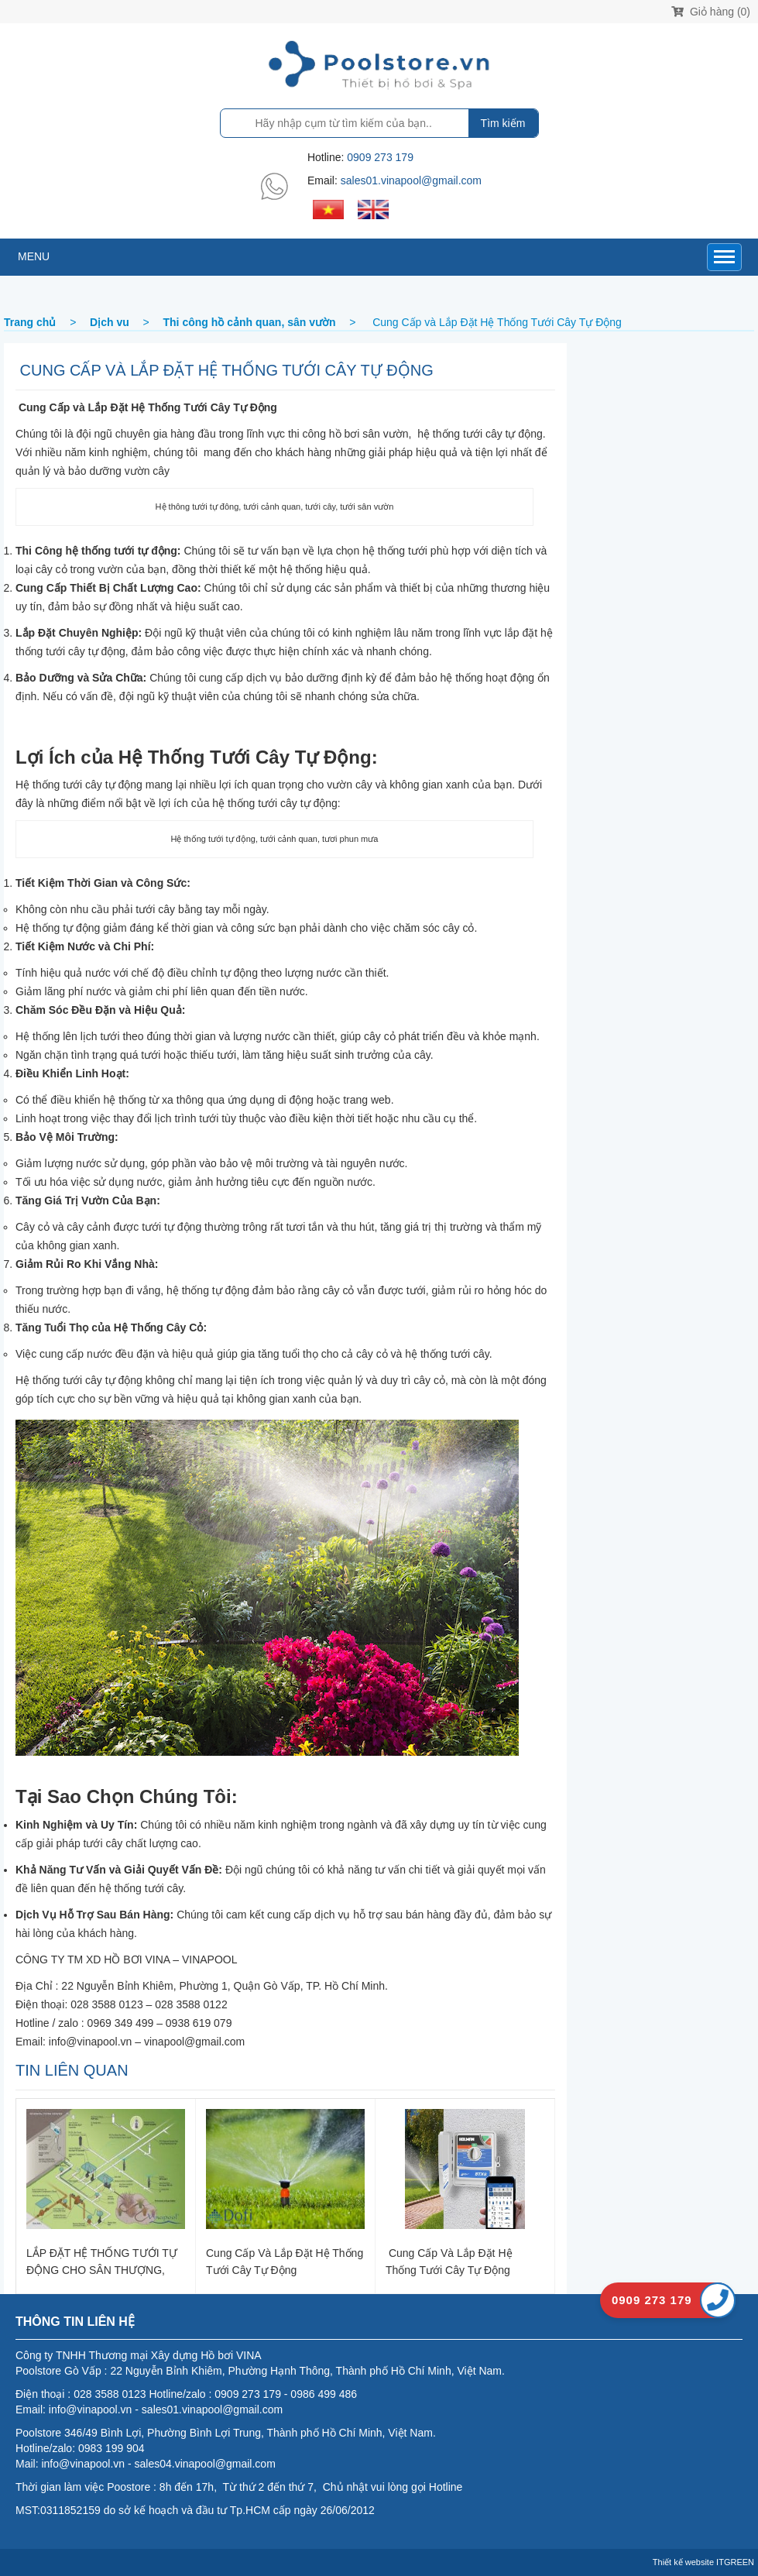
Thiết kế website (683, 2562)
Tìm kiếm (503, 123)
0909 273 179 (380, 157)
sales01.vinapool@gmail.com (411, 180)
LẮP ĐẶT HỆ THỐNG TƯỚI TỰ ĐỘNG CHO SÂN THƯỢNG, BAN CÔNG (101, 2261)
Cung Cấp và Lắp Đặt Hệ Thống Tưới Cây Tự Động (284, 2261)
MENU (34, 256)
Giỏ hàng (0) (710, 11)
